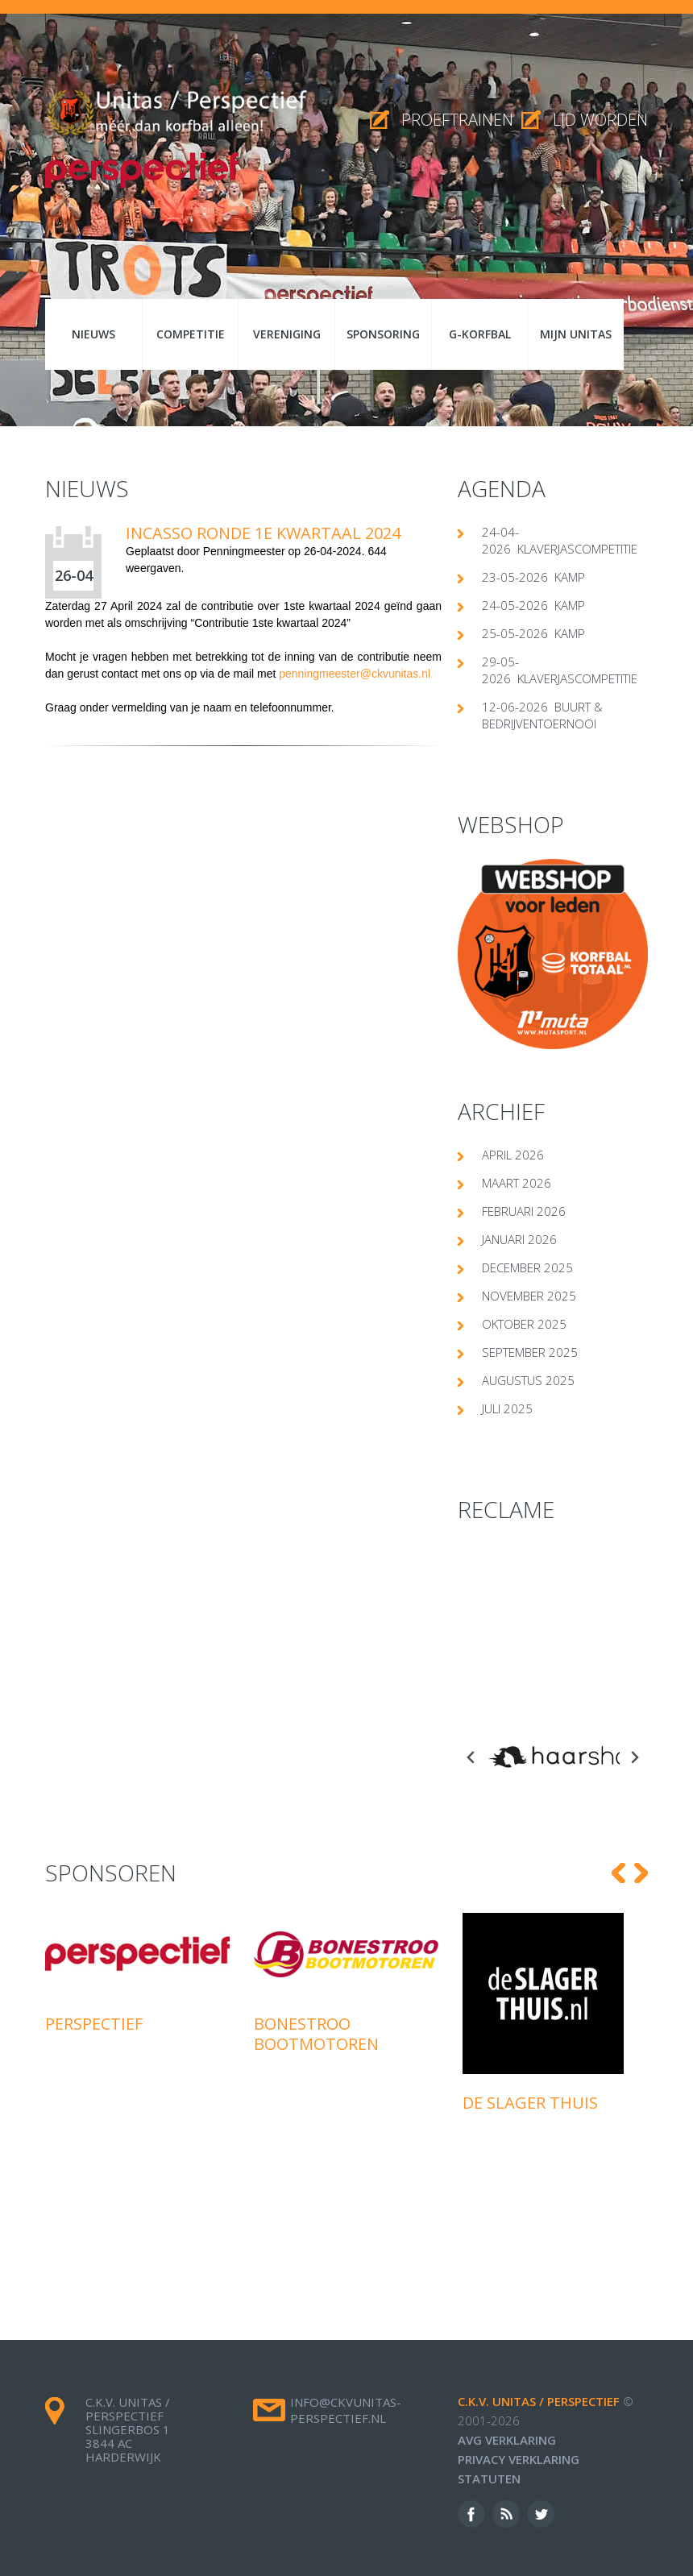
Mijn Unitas (576, 334)
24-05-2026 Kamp (533, 605)
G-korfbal (480, 334)
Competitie (190, 334)
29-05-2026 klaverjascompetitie (559, 670)
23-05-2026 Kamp (533, 577)
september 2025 (530, 1352)
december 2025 (527, 1267)
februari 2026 (524, 1211)
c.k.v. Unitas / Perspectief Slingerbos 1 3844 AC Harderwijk (127, 2397)
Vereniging (287, 334)
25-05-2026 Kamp (533, 633)
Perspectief (94, 1992)
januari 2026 (519, 1239)
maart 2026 (516, 1183)
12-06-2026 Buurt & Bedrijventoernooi (542, 715)
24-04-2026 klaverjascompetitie (559, 540)
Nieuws (93, 334)
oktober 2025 (524, 1324)
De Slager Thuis (530, 2071)
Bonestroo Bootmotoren (316, 2002)
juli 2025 (507, 1408)
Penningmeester (244, 551)
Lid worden (600, 120)
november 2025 (529, 1296)
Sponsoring (383, 334)
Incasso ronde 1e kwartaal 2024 (263, 533)
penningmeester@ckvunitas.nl (354, 673)
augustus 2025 (528, 1380)
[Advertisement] (553, 1624)
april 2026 (513, 1155)
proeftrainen (457, 120)
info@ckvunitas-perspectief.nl (345, 2378)
